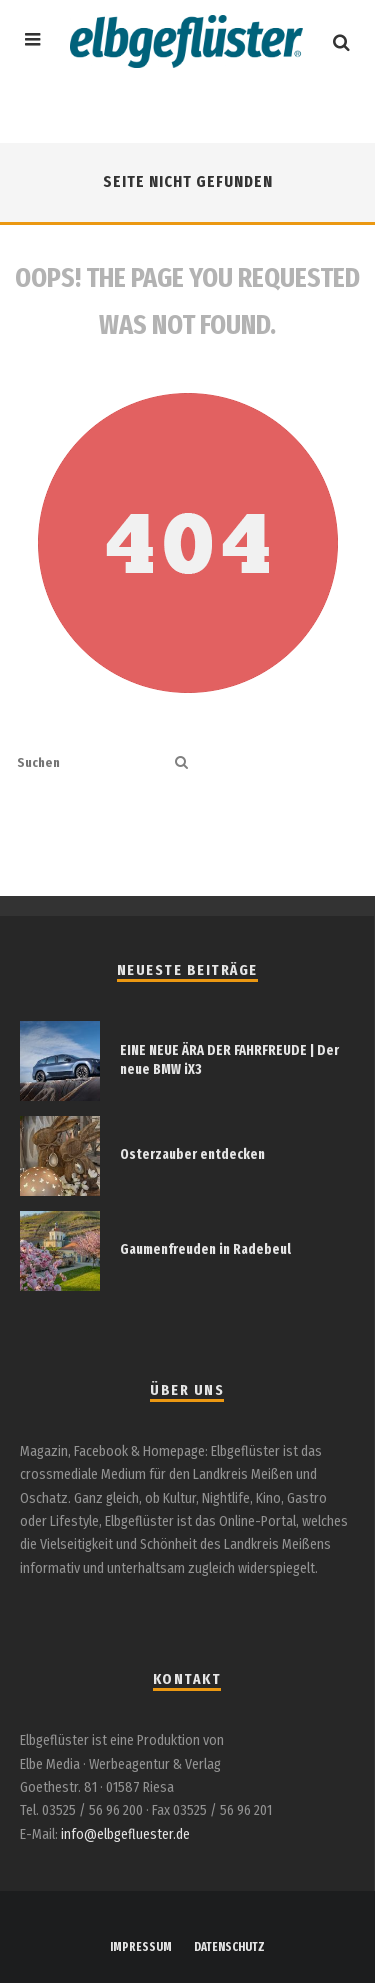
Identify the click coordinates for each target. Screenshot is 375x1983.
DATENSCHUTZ (229, 1947)
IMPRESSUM (141, 1947)
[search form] (92, 763)
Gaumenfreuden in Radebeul (205, 1249)
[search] (181, 763)
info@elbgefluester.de (125, 1834)
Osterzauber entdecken (192, 1154)
